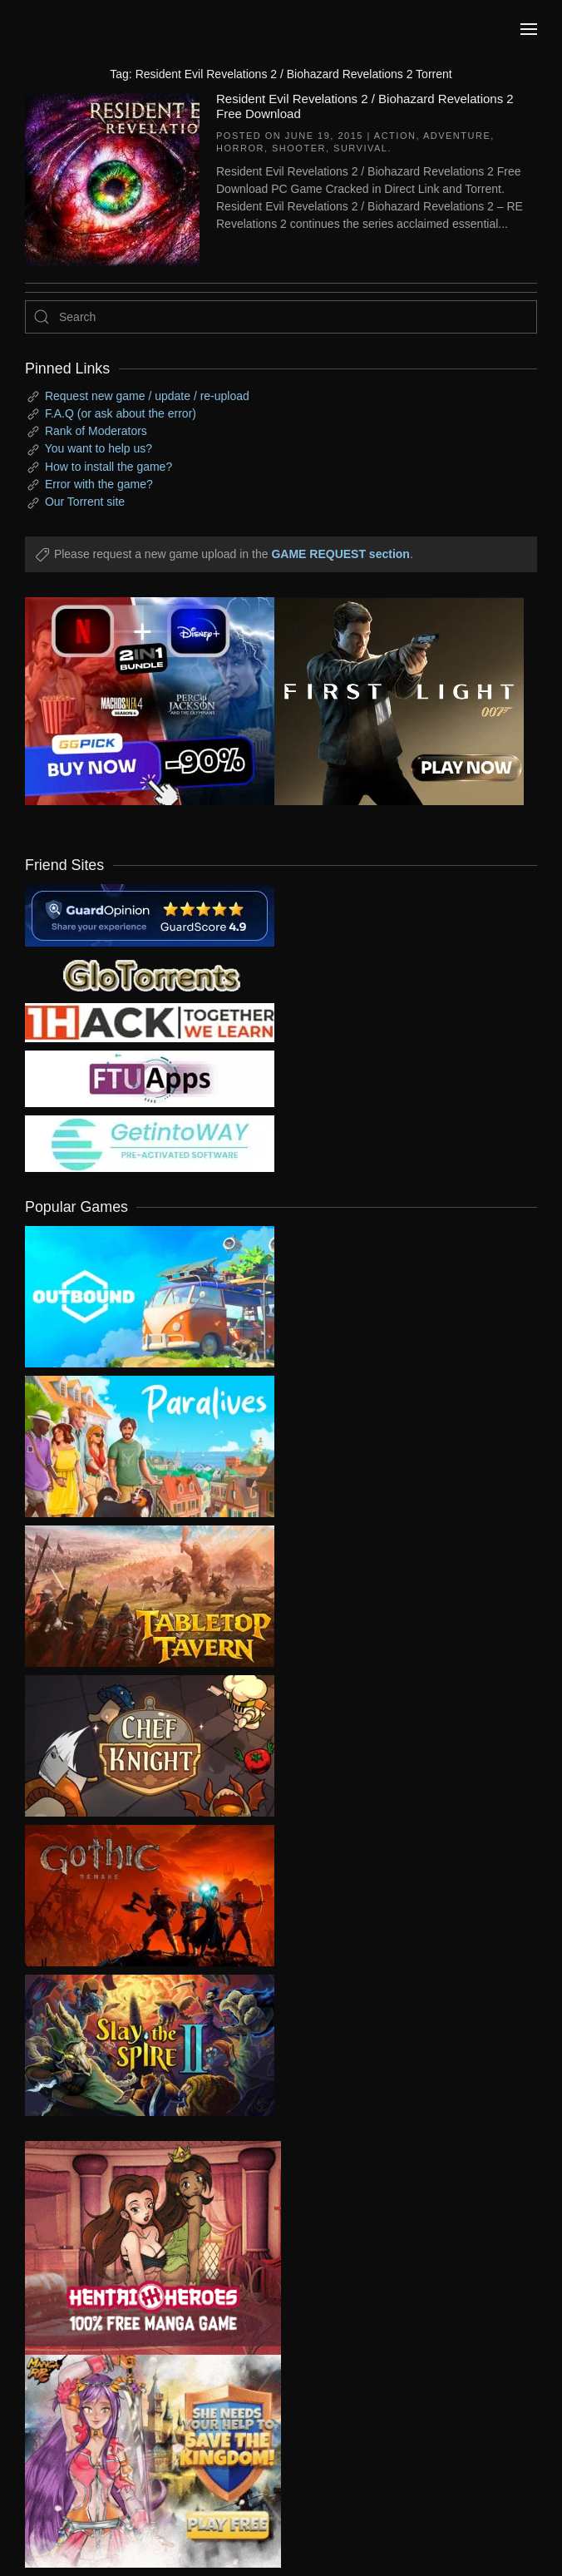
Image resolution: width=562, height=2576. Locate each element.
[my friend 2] (149, 974)
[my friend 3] (149, 1021)
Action (395, 136)
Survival (360, 148)
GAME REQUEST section (340, 554)
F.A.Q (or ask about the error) (120, 413)
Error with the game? (99, 484)
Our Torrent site (85, 501)
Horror (240, 148)
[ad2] (140, 2248)
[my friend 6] (149, 1078)
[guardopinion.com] (149, 914)
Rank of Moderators (96, 431)
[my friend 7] (149, 1143)
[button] (528, 29)
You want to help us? (98, 448)
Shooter (299, 148)
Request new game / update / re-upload (147, 396)
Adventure (457, 136)
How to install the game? (108, 466)
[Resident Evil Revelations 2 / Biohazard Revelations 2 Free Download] (112, 177)
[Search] (281, 317)
